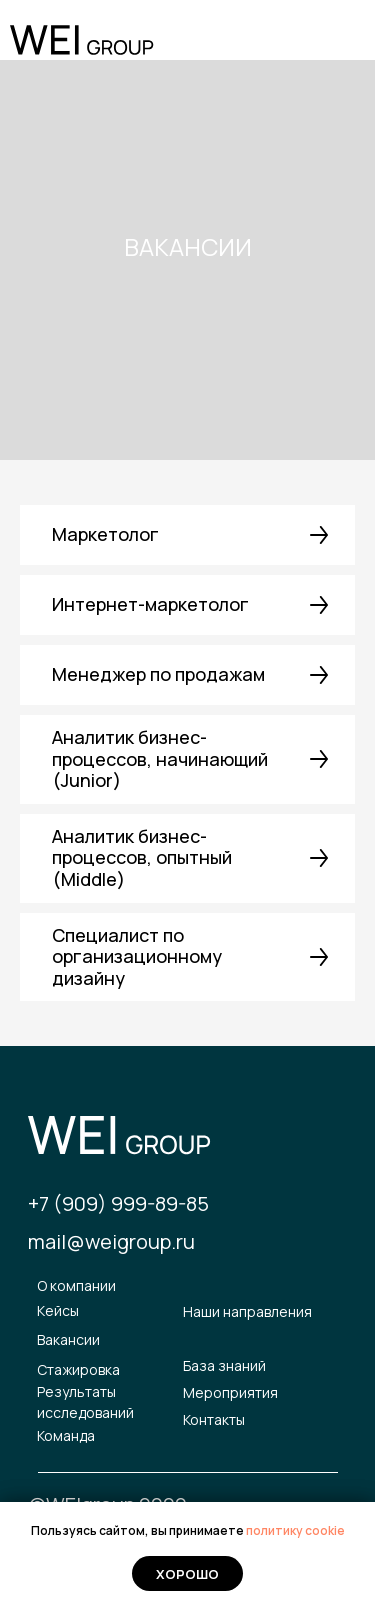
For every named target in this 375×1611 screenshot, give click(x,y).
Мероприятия (230, 1392)
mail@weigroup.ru (111, 1241)
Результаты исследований (85, 1402)
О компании (76, 1285)
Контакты (214, 1419)
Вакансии (68, 1339)
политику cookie (295, 1530)
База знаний (224, 1365)
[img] (337, 43)
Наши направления (247, 1311)
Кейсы (58, 1310)
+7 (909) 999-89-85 (118, 1203)
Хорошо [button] (187, 1574)
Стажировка (78, 1369)
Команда (66, 1435)
